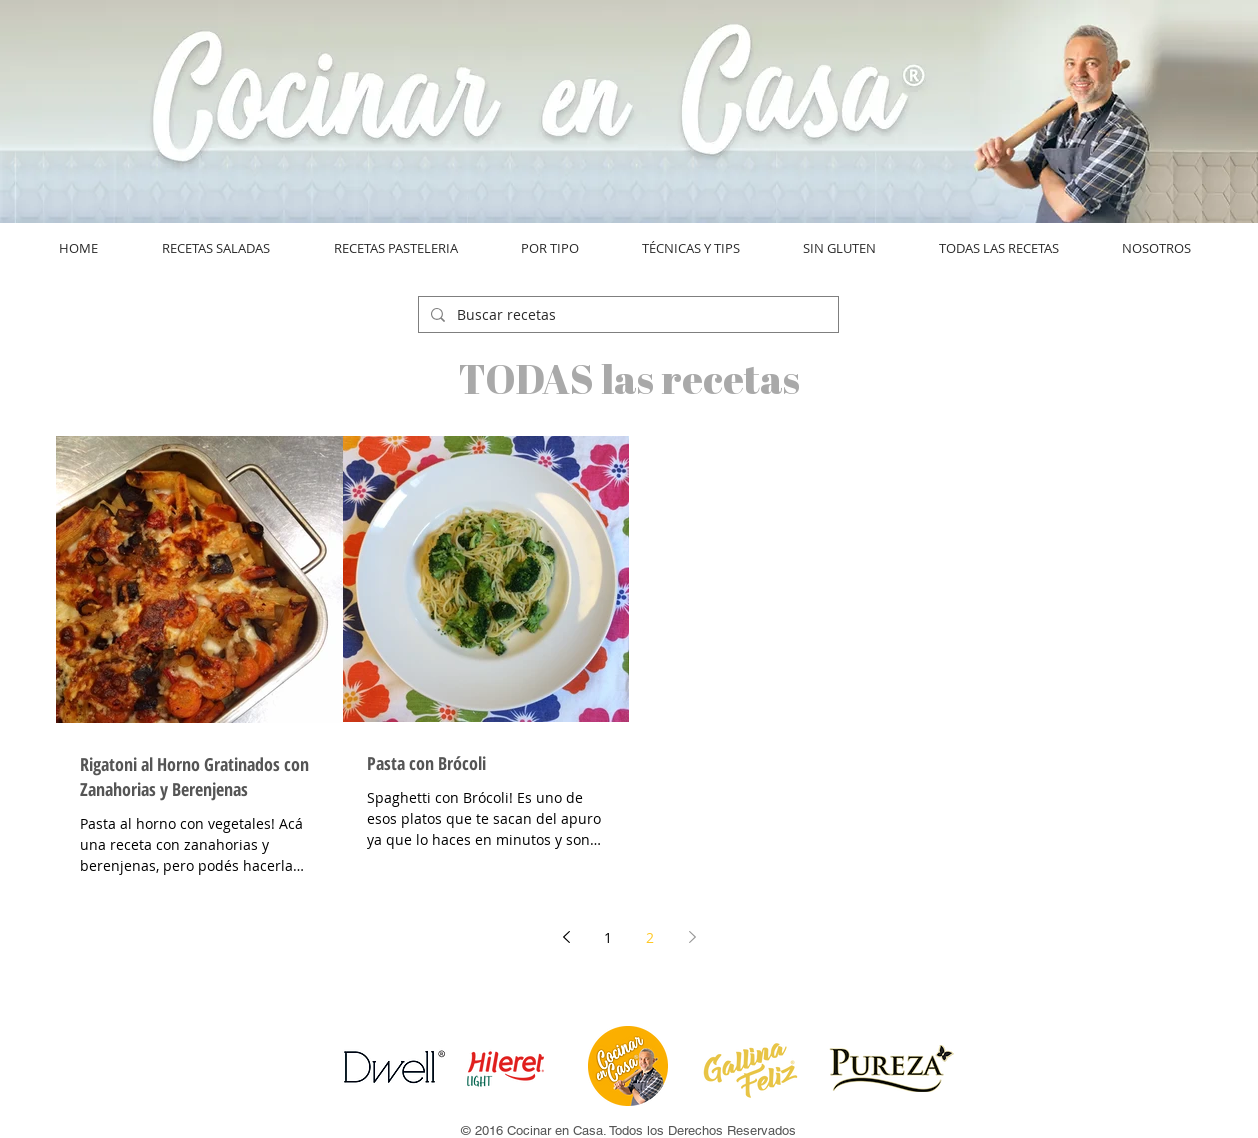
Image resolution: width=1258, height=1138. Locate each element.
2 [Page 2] (650, 937)
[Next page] (692, 937)
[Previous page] (566, 937)
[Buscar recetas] (626, 315)
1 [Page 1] (608, 937)
